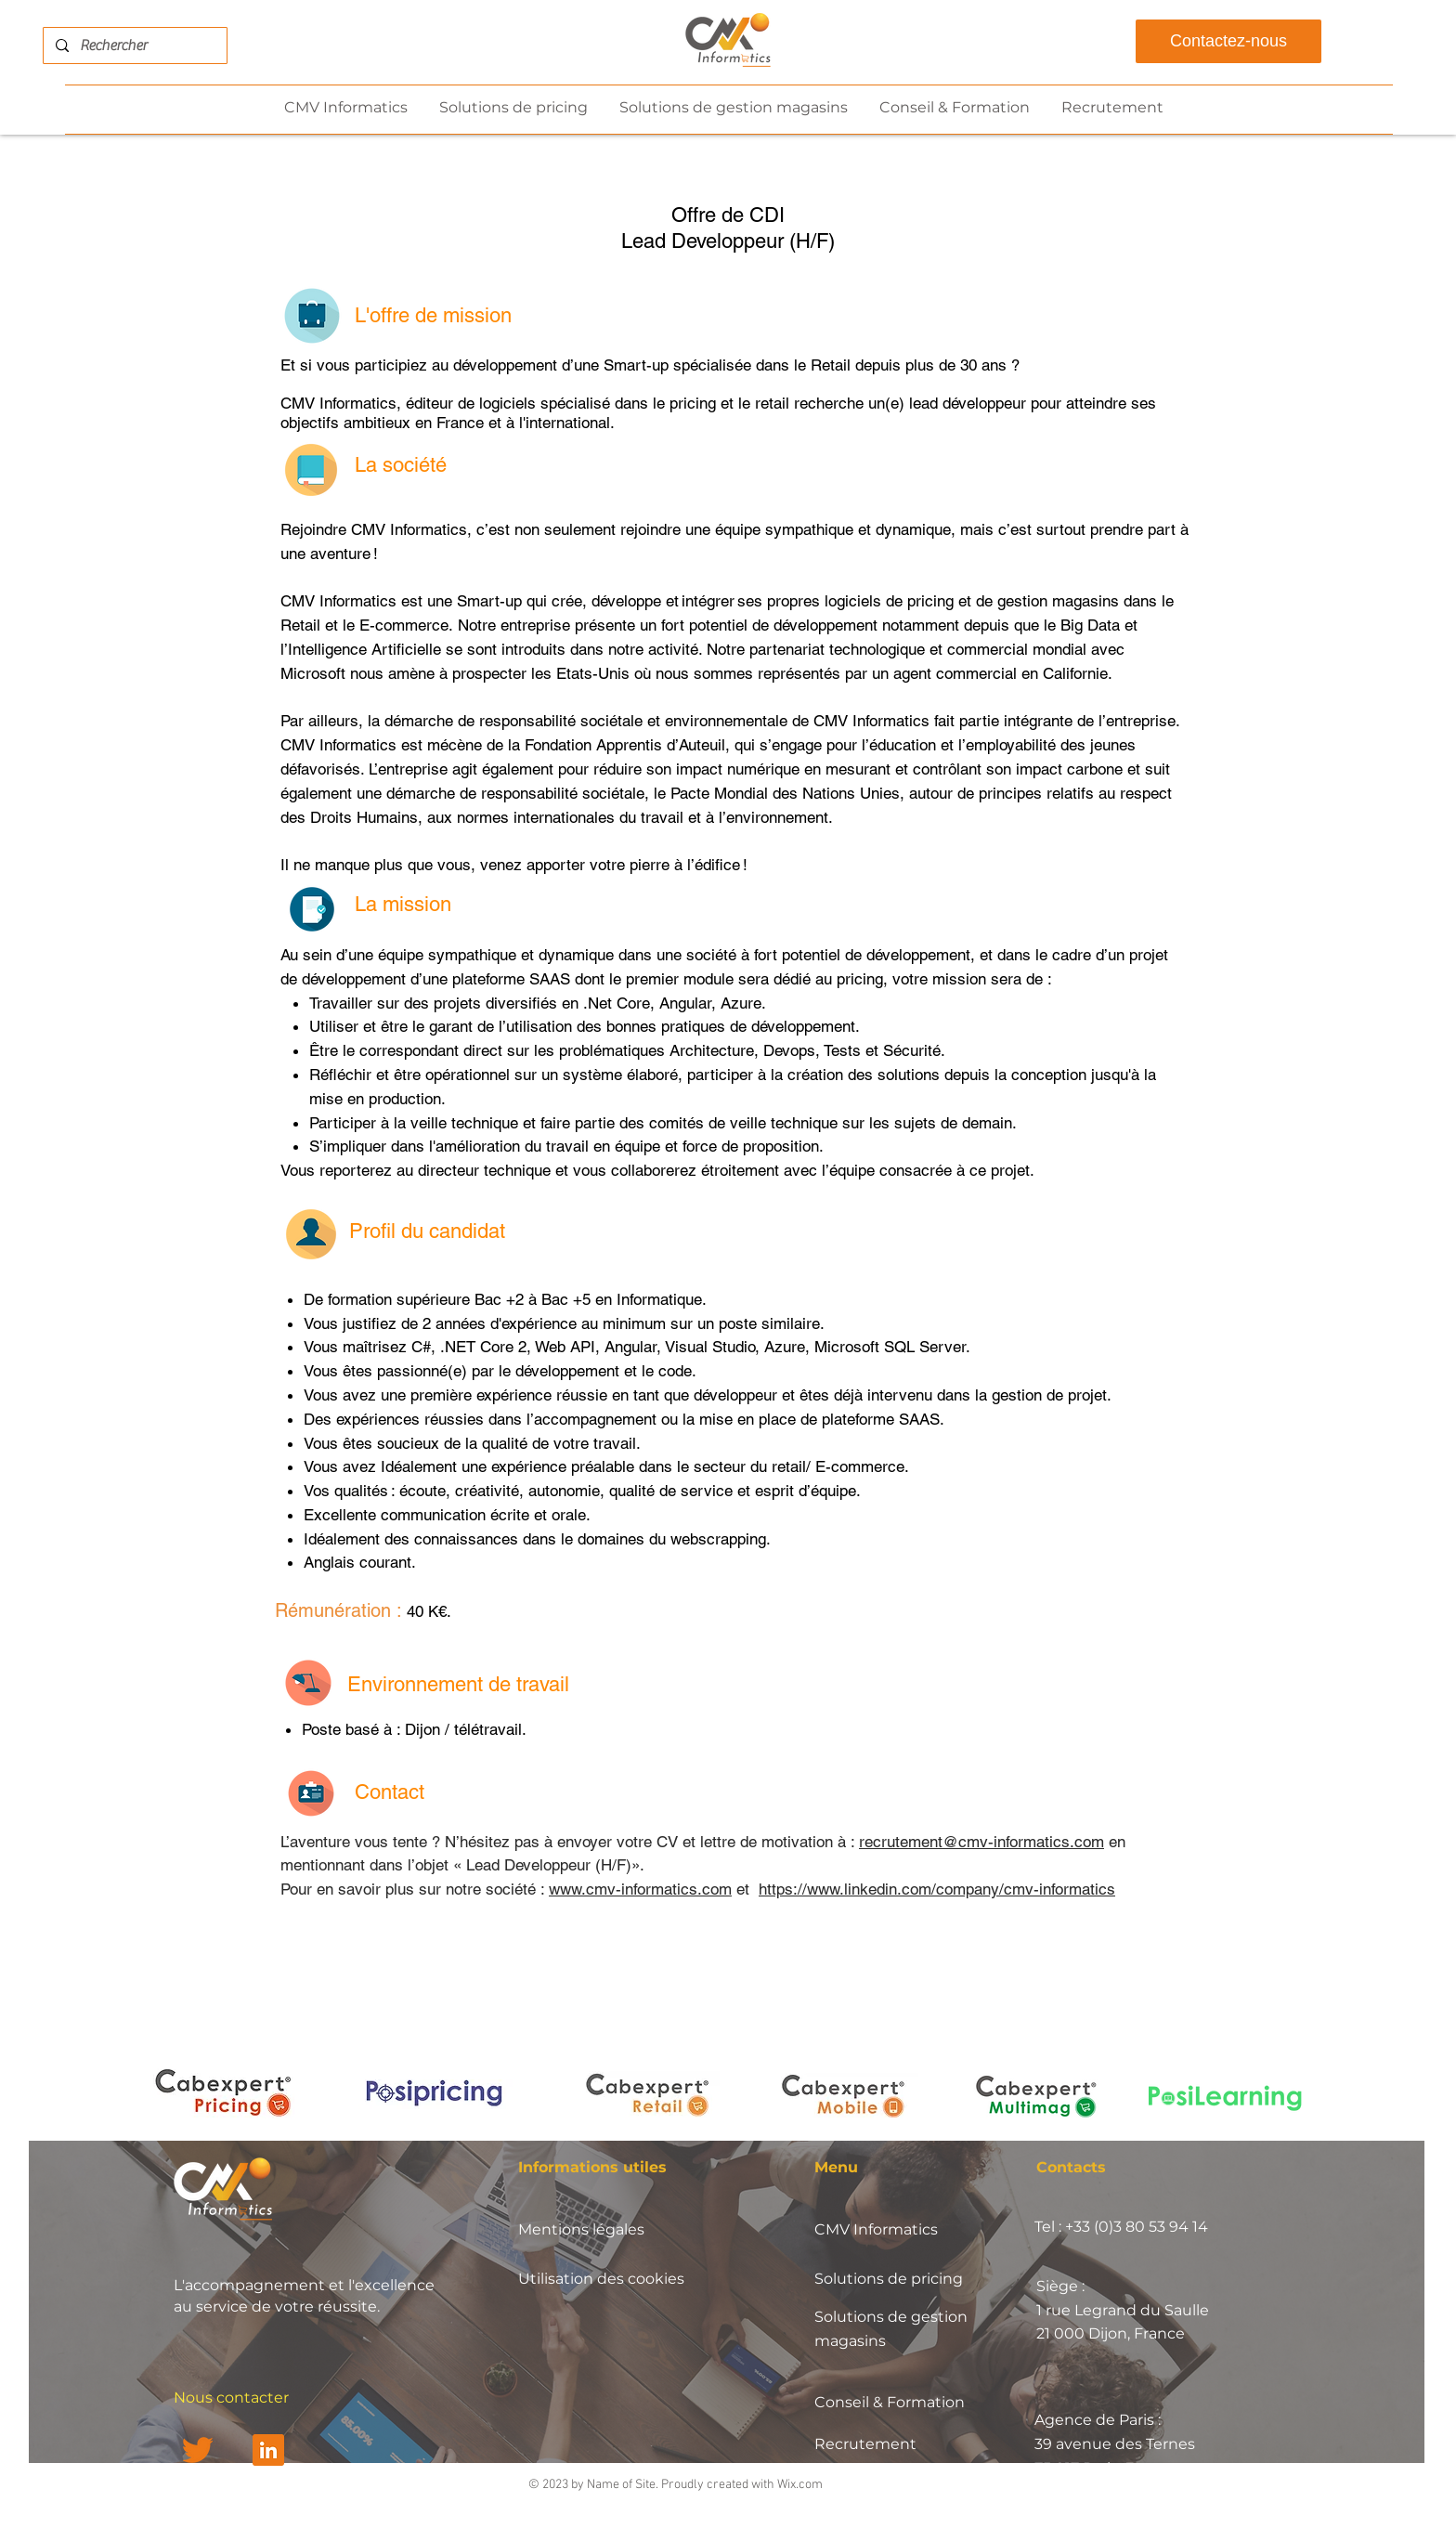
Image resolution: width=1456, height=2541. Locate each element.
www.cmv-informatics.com (640, 1889)
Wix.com (800, 2485)
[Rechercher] (134, 45)
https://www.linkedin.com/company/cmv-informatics (937, 1889)
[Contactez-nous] (1228, 41)
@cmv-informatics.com (1023, 1841)
